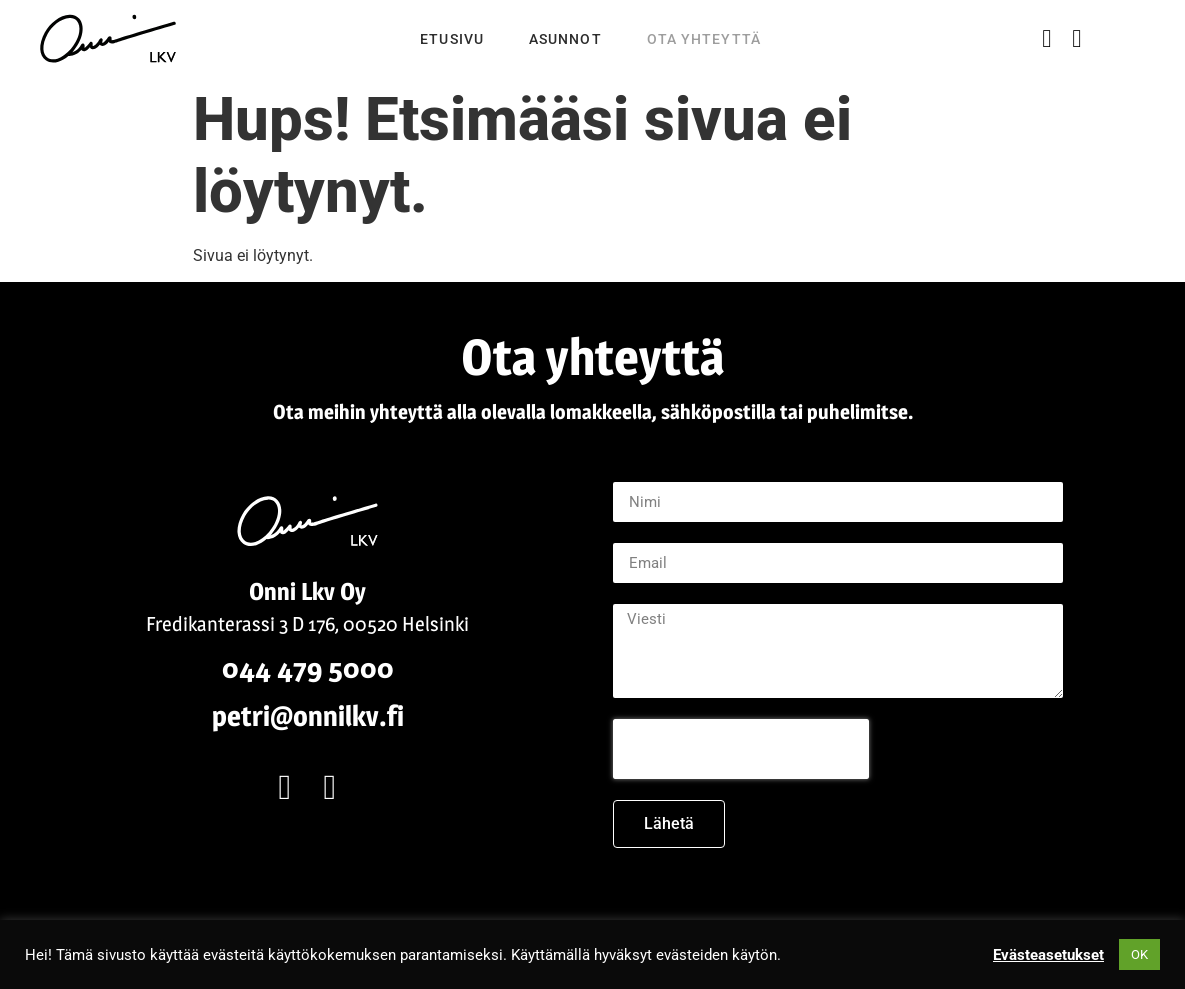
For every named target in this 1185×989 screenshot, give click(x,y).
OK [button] (1139, 954)
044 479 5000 (308, 668)
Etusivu (452, 39)
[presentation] (741, 749)
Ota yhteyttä (704, 39)
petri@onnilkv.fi (308, 716)
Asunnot (565, 39)
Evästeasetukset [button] (1048, 955)
